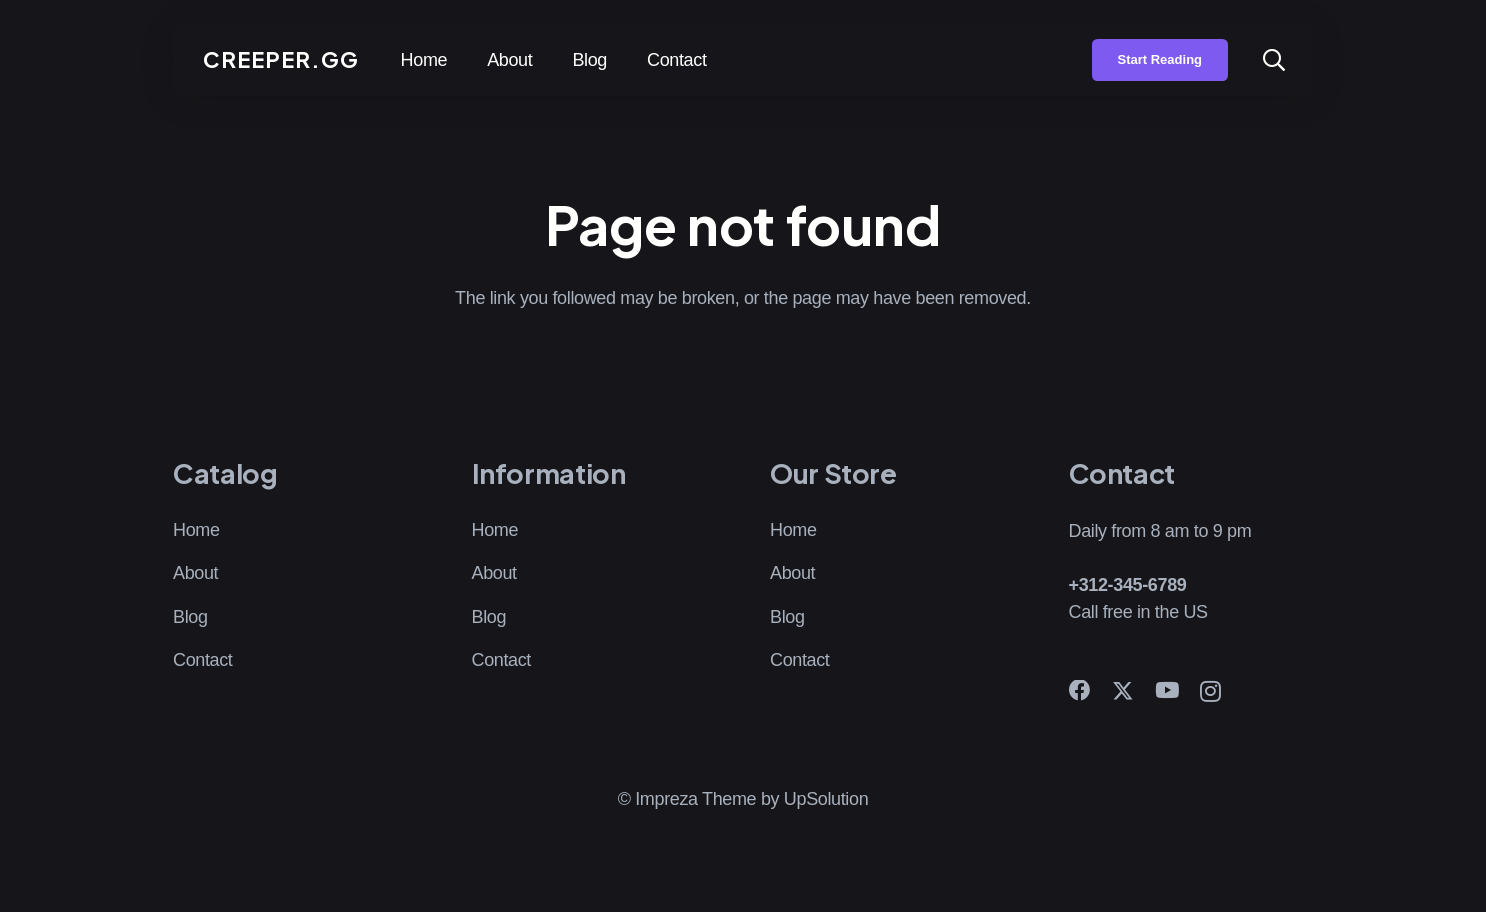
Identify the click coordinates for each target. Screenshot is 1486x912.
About (195, 573)
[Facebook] (1080, 691)
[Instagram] (1210, 692)
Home (196, 530)
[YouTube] (1167, 691)
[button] (1274, 60)
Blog (190, 617)
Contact (203, 660)
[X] (1123, 691)
